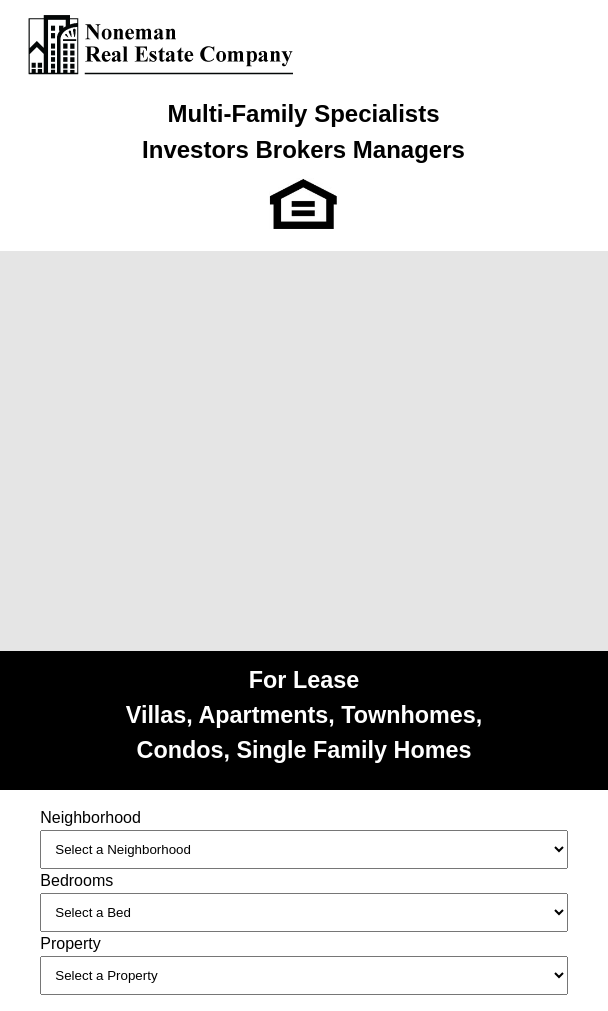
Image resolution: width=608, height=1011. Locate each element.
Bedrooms (76, 880)
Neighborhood (90, 817)
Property (70, 943)
